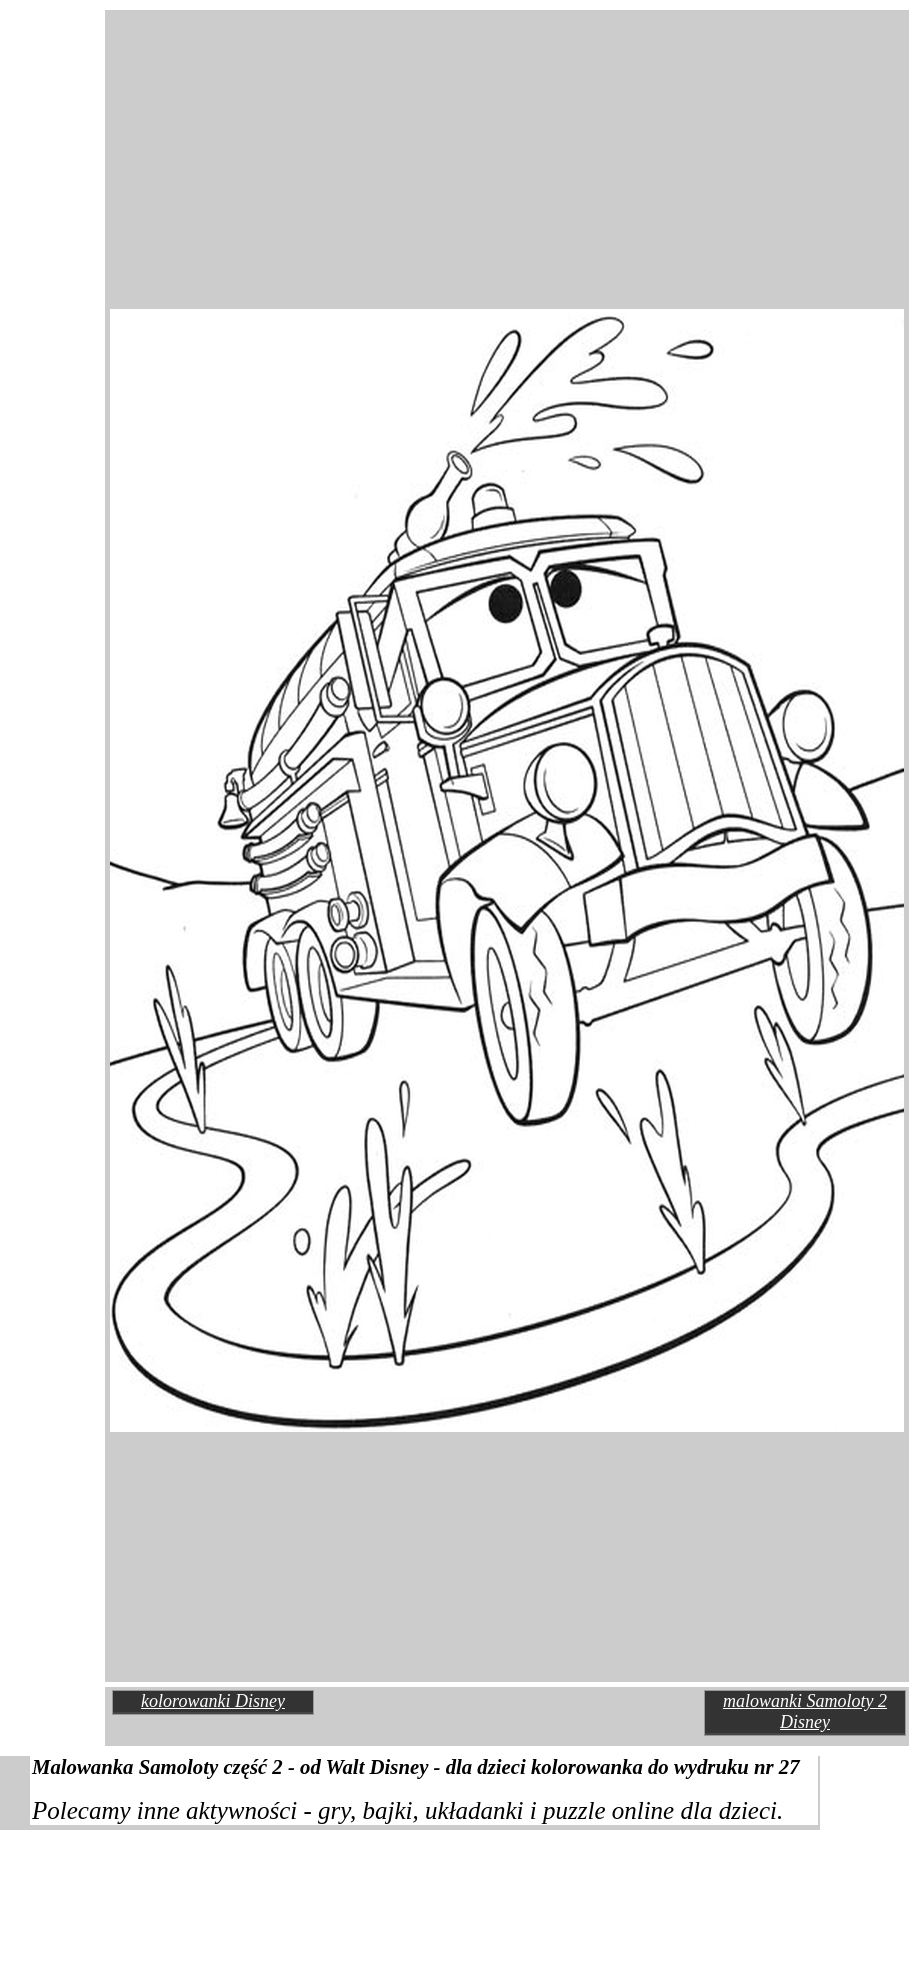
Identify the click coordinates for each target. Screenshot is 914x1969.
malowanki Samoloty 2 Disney (805, 1711)
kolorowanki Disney (213, 1701)
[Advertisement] (282, 94)
